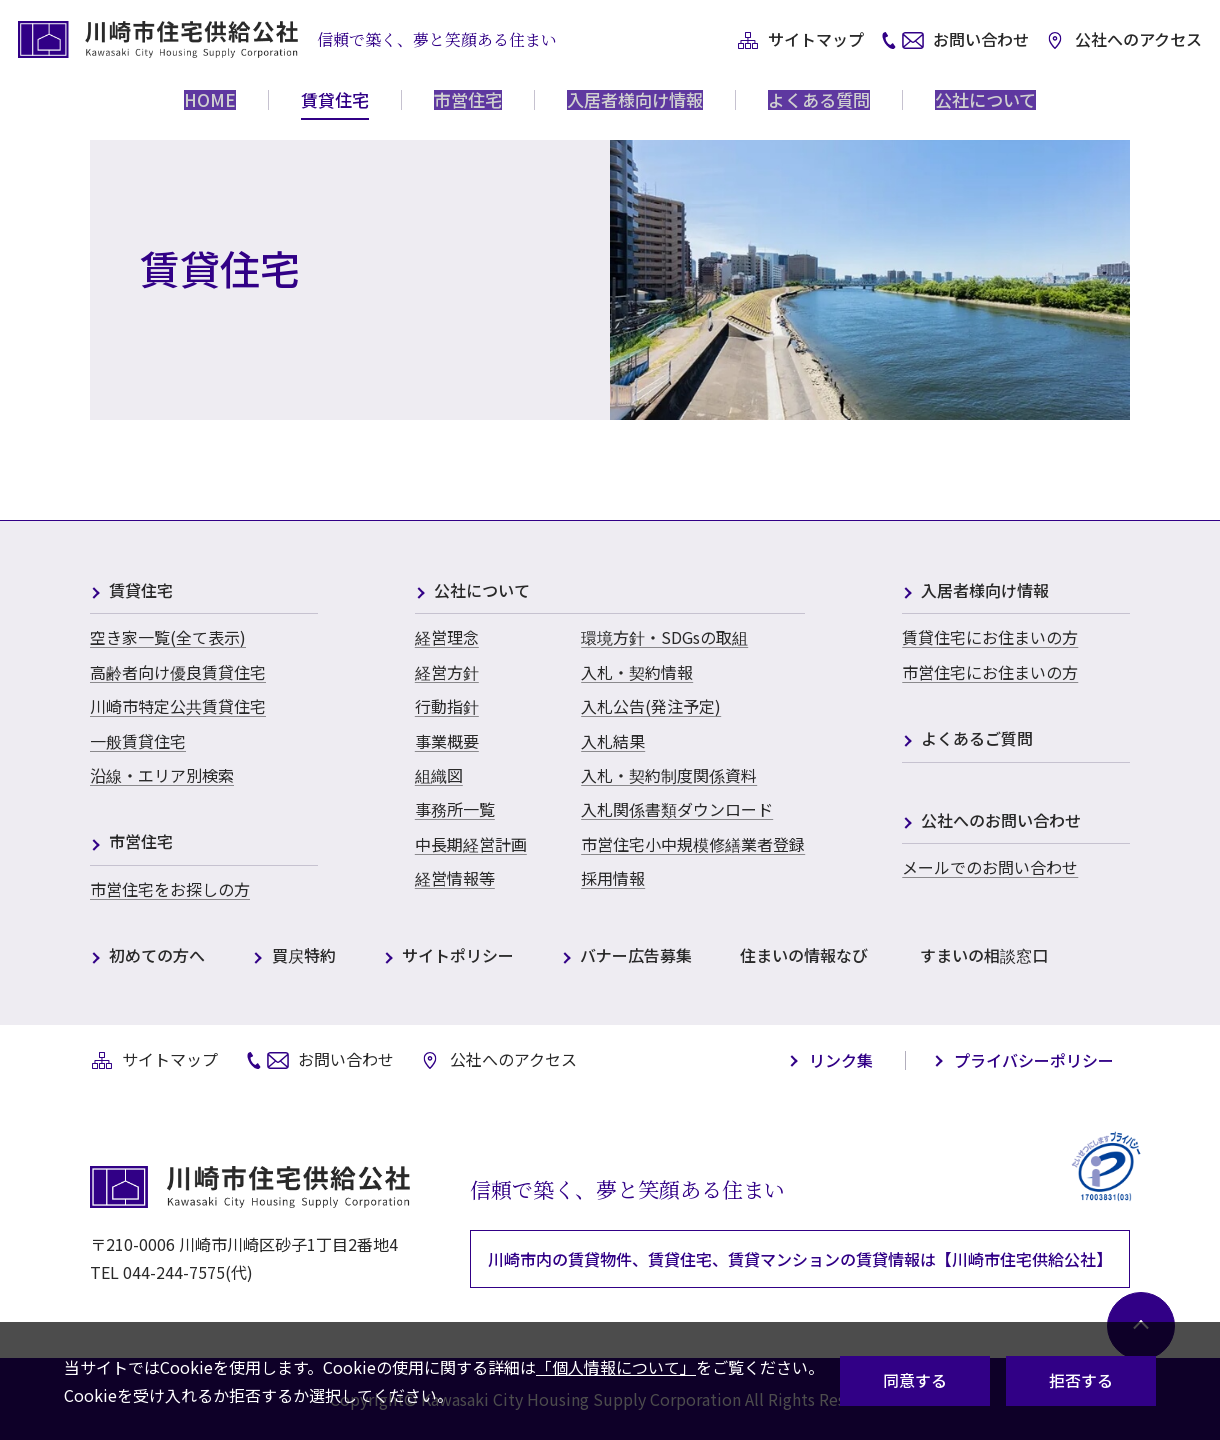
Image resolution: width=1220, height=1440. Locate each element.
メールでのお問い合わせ (990, 867)
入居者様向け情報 (985, 591)
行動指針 (447, 706)
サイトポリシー (458, 956)
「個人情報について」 (616, 1367)
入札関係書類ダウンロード (677, 809)
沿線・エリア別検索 (162, 775)
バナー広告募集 (636, 956)
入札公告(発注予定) (651, 706)
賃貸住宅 (141, 591)
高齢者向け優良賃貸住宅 (178, 672)
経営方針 (447, 672)
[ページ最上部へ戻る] (1135, 1320)
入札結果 (613, 741)
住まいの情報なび (804, 956)
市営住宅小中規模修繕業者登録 (693, 844)
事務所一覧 (455, 809)
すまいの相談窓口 (984, 956)
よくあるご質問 (977, 739)
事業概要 (447, 741)
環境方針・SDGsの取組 (664, 637)
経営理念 (447, 637)
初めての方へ (157, 956)
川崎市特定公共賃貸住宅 (178, 706)
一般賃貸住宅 (138, 741)
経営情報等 (455, 878)
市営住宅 (141, 842)
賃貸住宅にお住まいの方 (990, 637)
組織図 (439, 775)
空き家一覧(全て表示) (168, 637)
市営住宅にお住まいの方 (990, 672)
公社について (482, 591)
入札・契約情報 (637, 672)
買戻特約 (304, 956)
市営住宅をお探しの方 (170, 889)
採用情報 (613, 878)
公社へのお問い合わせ (1001, 821)
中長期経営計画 (471, 844)
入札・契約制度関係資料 (669, 775)
